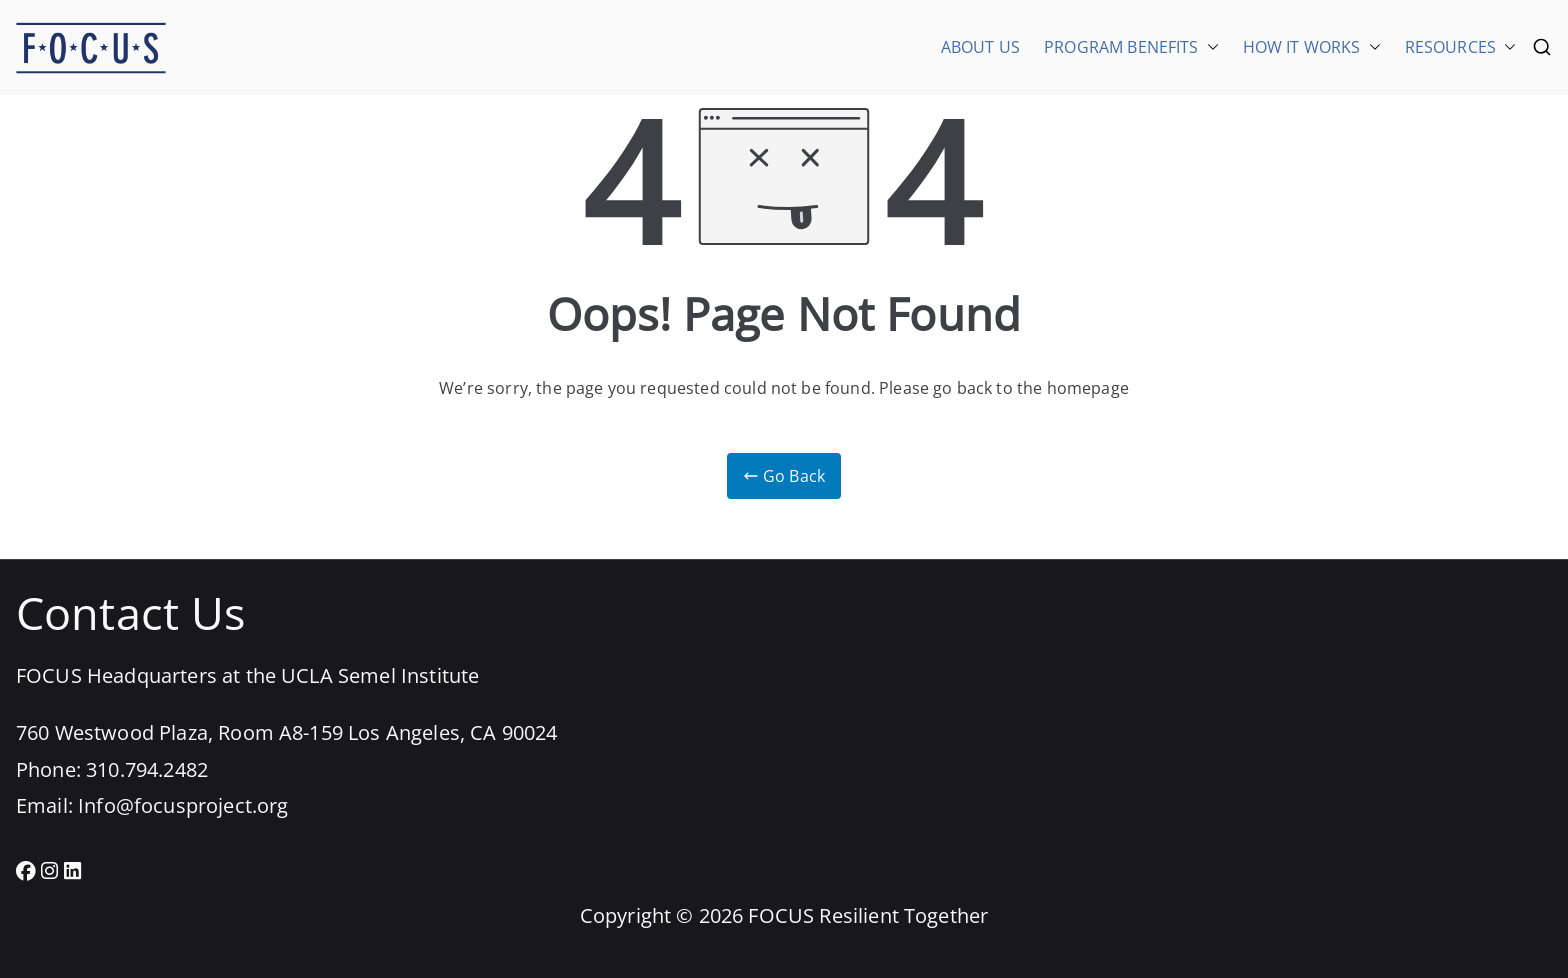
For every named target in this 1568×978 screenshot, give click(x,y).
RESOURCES (1460, 47)
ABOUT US (980, 47)
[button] (1209, 47)
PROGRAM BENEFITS (1131, 47)
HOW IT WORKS (1312, 47)
